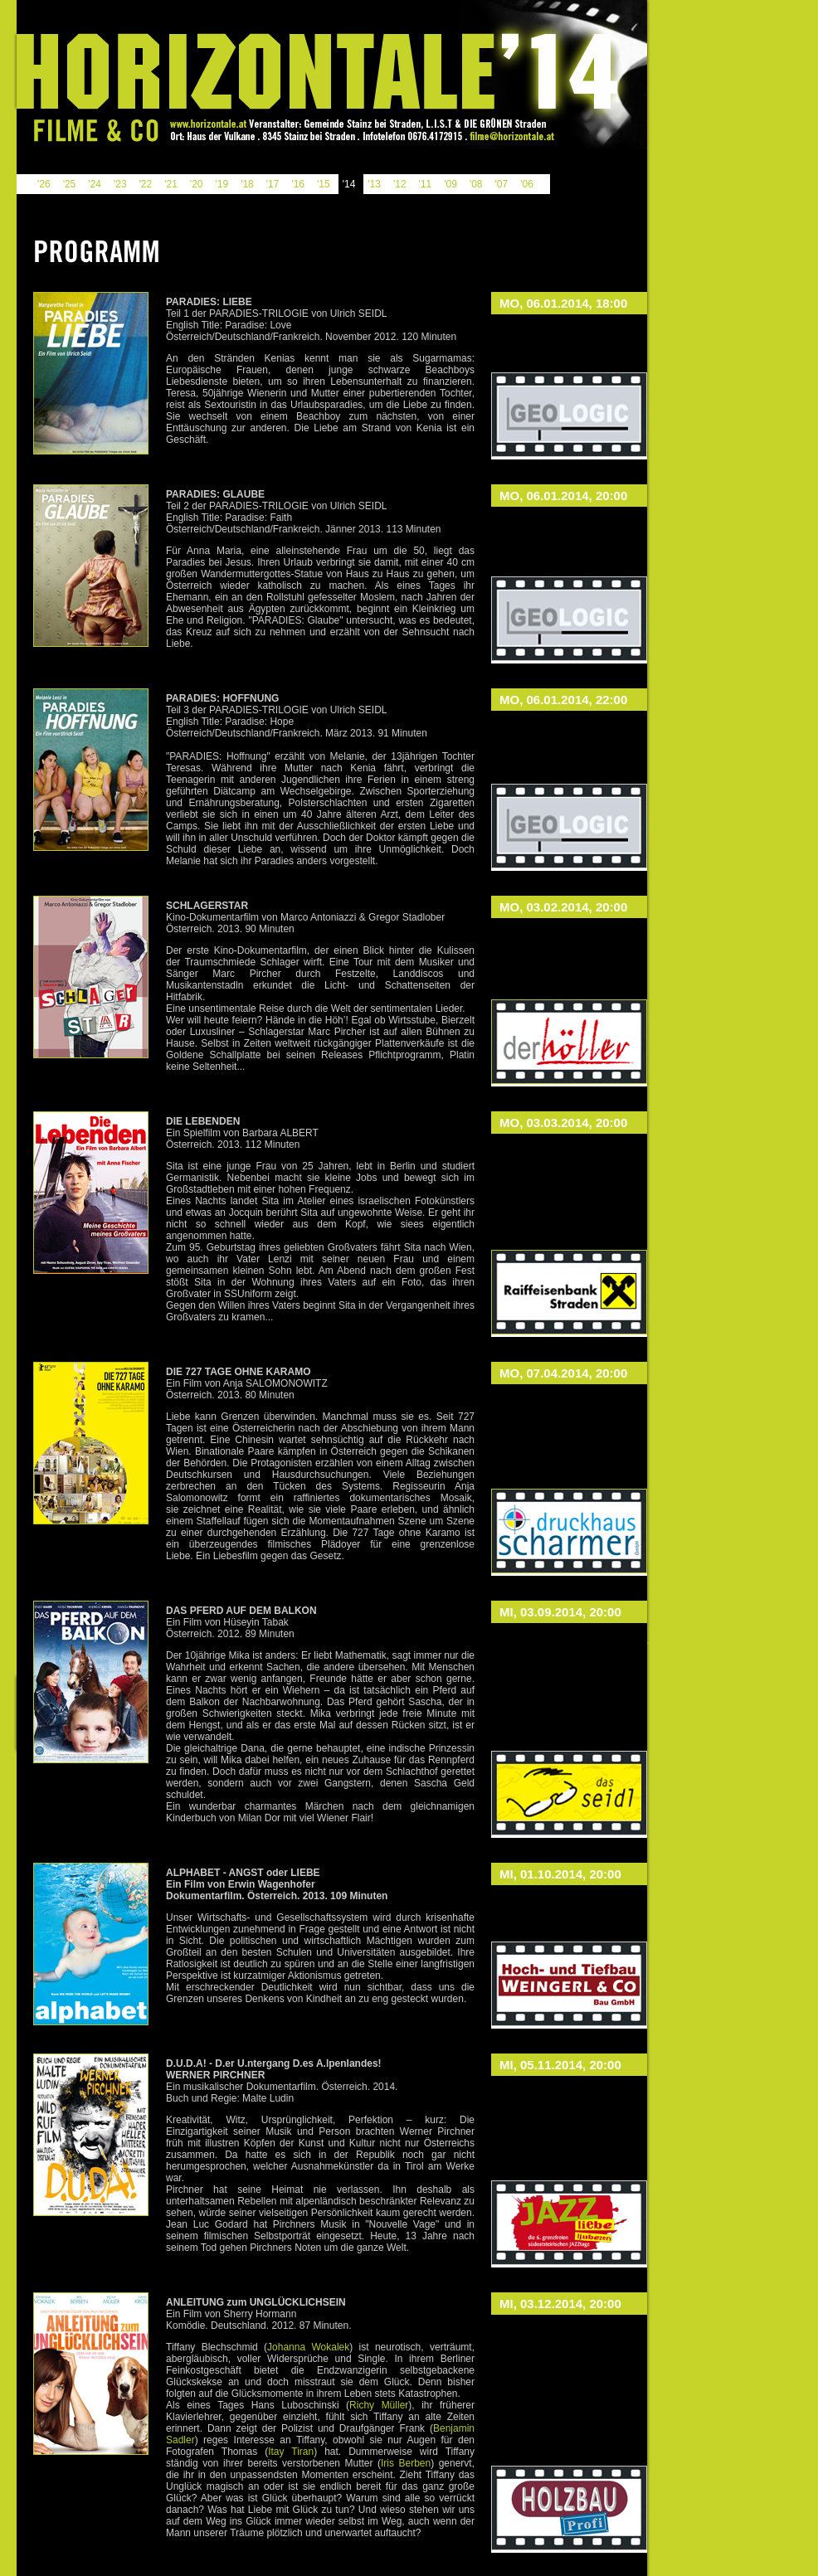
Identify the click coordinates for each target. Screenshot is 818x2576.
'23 (120, 184)
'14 (349, 184)
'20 (196, 184)
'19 (221, 184)
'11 (425, 184)
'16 (297, 184)
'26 (44, 184)
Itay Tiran (291, 2451)
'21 (171, 184)
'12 (400, 184)
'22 (146, 184)
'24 (94, 184)
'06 (526, 184)
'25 (69, 184)
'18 (247, 184)
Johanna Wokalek (308, 2347)
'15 (323, 184)
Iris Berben (406, 2463)
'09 (450, 184)
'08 (476, 184)
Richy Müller (378, 2405)
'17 (273, 184)
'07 (502, 184)
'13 (374, 184)
